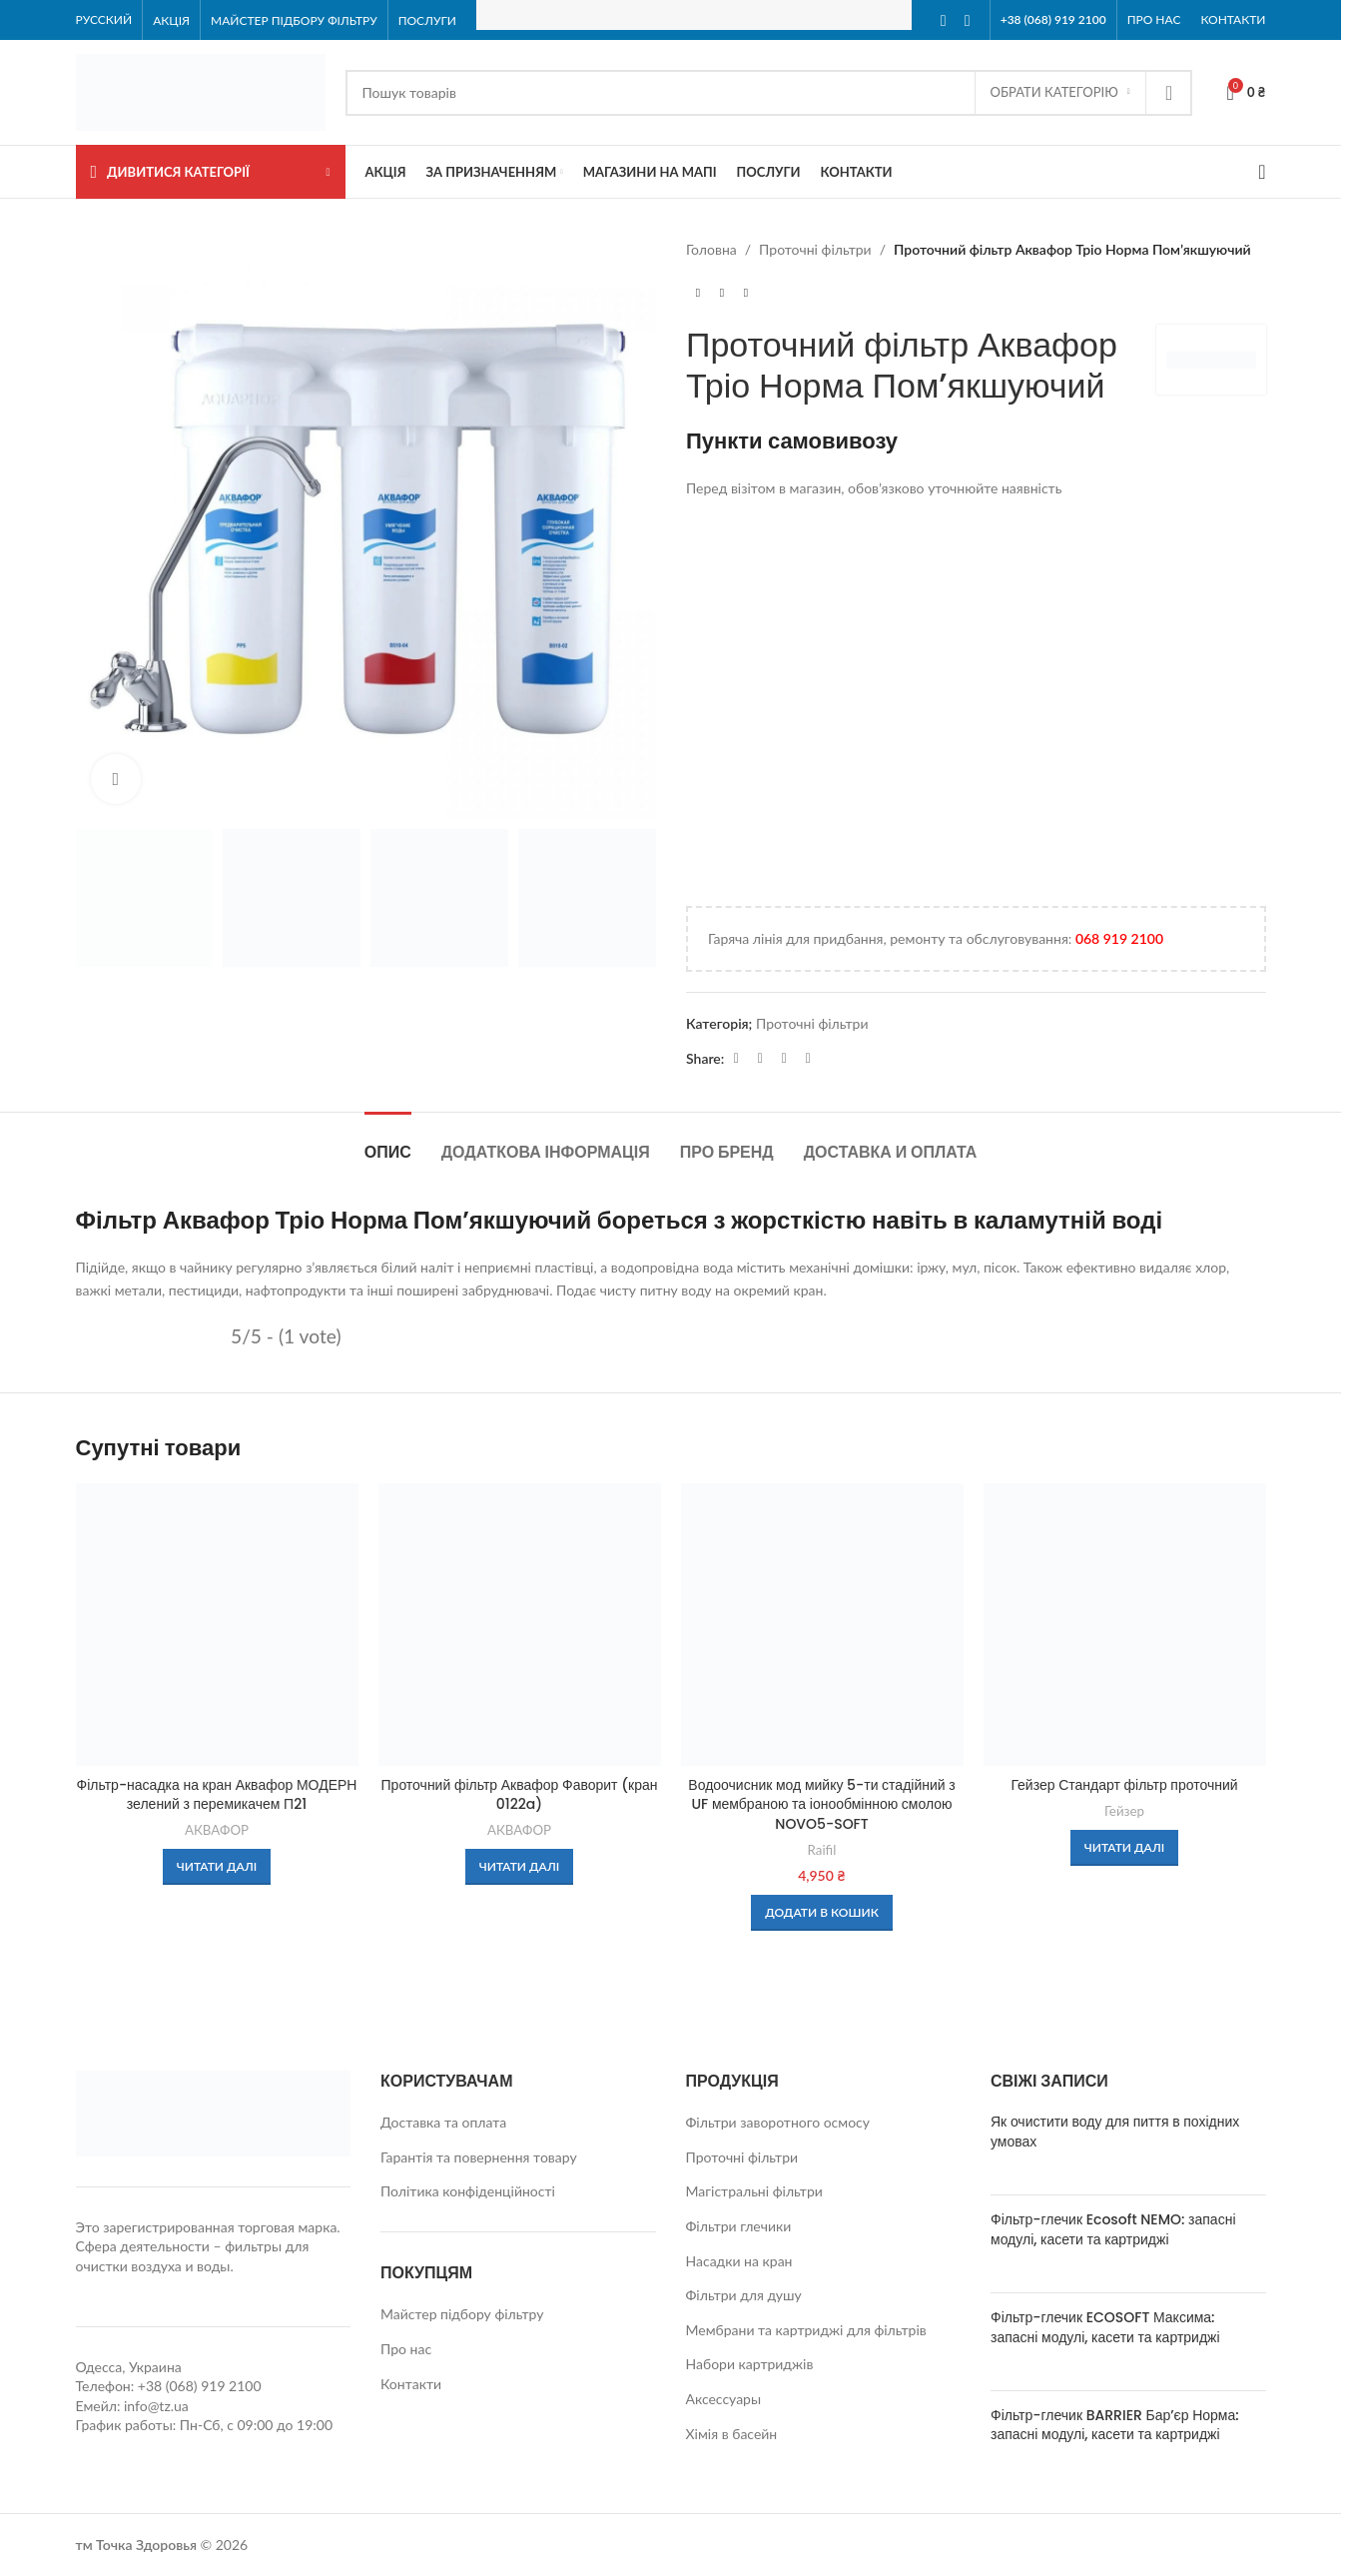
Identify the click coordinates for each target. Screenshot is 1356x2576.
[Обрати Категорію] (1060, 93)
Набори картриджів (750, 2363)
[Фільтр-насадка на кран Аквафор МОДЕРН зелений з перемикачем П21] (217, 1624)
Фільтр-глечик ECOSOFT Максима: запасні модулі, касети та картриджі (1105, 2327)
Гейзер (1124, 1811)
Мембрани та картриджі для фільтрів (806, 2329)
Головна (711, 249)
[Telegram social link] (784, 1058)
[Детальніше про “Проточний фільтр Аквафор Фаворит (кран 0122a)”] (519, 1867)
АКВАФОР (217, 1830)
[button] (822, 1913)
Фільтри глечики (739, 2225)
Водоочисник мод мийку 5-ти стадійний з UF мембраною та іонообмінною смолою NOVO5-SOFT (821, 1804)
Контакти (410, 2383)
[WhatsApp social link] (760, 1058)
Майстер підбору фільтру (462, 2313)
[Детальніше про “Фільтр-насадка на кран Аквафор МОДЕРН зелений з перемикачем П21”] (217, 1867)
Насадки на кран (739, 2260)
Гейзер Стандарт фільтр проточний (1124, 1785)
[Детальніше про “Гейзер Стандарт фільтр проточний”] (1124, 1848)
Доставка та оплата (443, 2122)
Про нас (405, 2348)
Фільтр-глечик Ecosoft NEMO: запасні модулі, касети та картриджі (1113, 2229)
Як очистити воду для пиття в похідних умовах (1115, 2131)
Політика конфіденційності (467, 2190)
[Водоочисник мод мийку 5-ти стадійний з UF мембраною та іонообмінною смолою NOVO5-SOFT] (822, 1624)
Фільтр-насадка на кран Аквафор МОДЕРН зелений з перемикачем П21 (217, 1795)
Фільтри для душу (744, 2294)
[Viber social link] (808, 1058)
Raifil (822, 1850)
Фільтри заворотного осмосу (778, 2122)
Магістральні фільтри (754, 2190)
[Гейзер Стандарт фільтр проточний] (1125, 1624)
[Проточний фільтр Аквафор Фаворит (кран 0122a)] (519, 1624)
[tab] (387, 1142)
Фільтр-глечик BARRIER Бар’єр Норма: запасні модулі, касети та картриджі (1115, 2425)
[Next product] (746, 293)
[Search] (768, 93)
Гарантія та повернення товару (478, 2156)
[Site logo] (201, 90)
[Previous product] (698, 293)
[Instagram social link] (968, 20)
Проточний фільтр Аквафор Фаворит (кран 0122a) (519, 1795)
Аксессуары (724, 2398)
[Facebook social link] (944, 20)
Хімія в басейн (732, 2433)
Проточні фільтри (815, 249)
